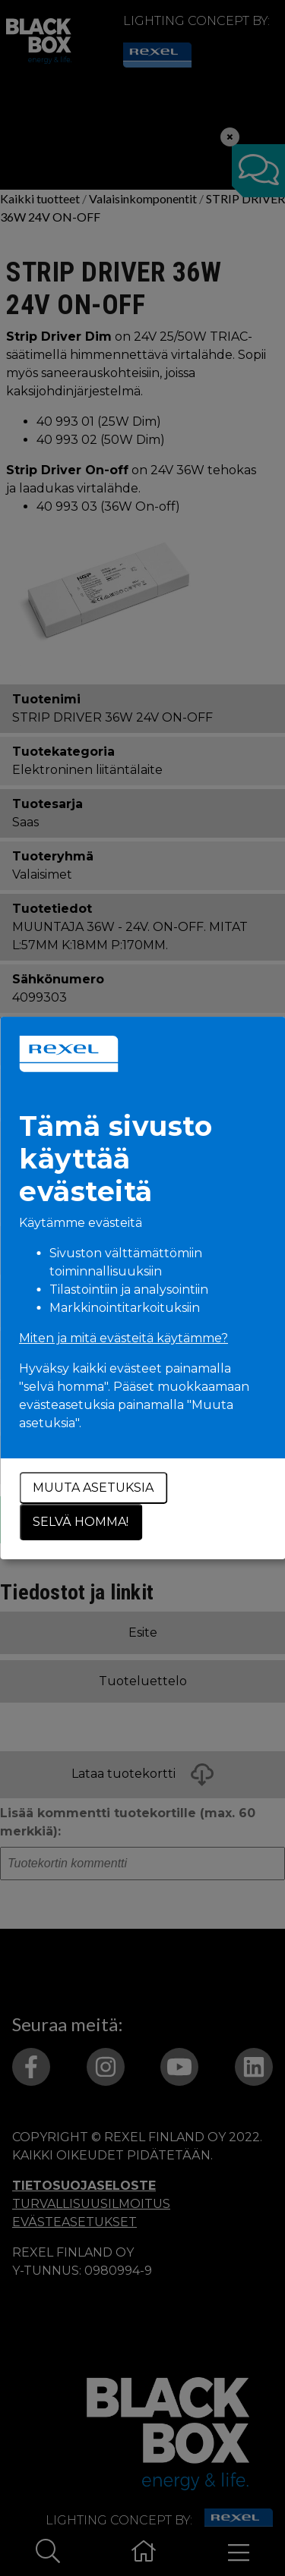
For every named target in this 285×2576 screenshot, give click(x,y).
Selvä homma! (80, 1521)
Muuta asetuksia (93, 1487)
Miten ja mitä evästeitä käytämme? (123, 1338)
